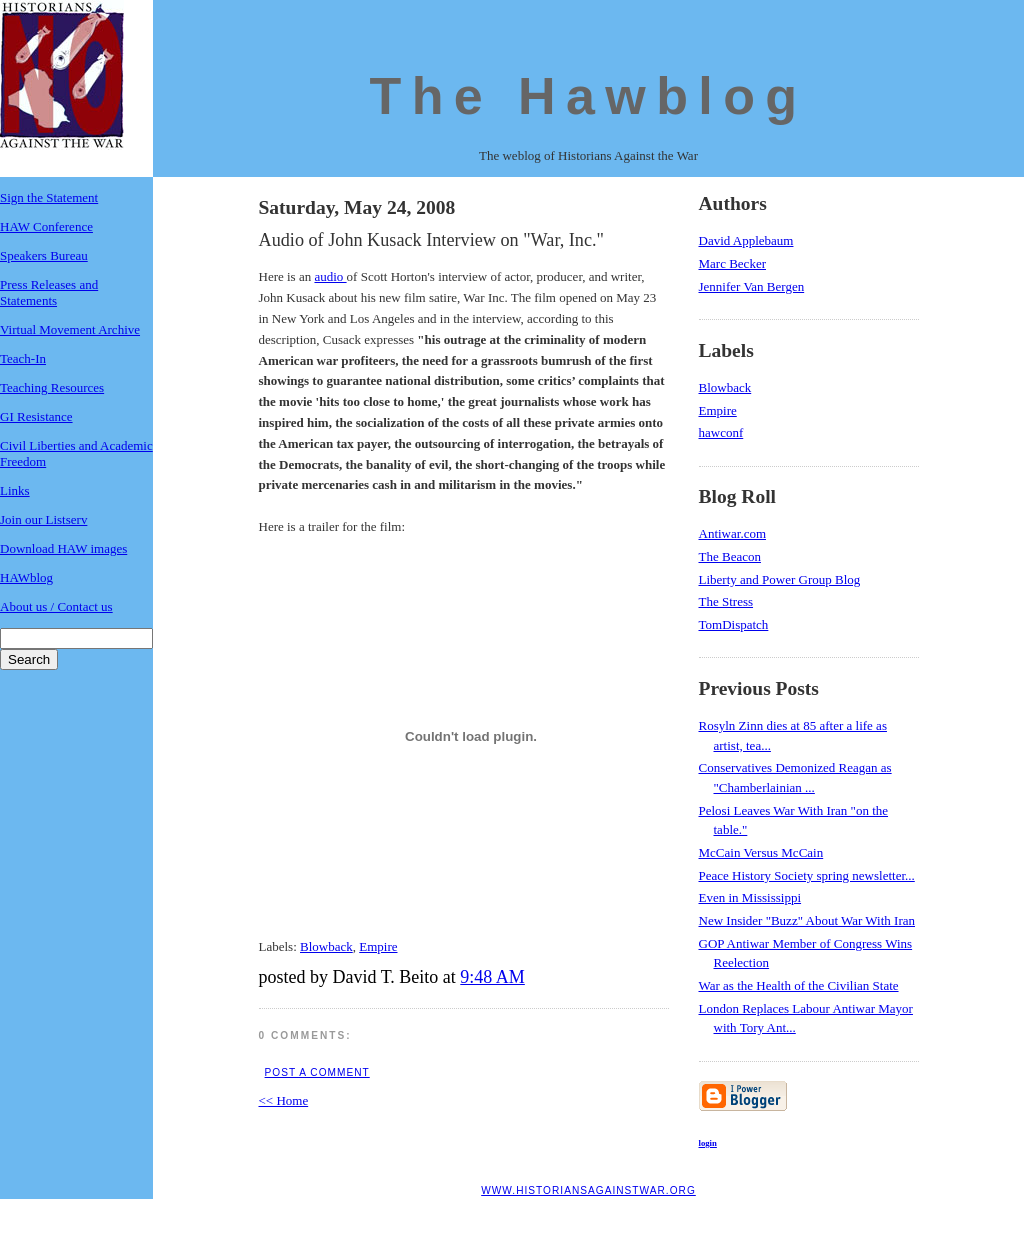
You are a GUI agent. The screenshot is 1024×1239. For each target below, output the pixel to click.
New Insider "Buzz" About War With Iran (807, 920)
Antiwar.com (733, 533)
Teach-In (23, 358)
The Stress (726, 601)
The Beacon (730, 556)
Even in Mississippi (750, 897)
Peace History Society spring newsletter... (807, 875)
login (708, 1143)
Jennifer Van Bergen (752, 286)
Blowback (326, 946)
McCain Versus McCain (761, 852)
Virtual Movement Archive (70, 329)
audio (330, 276)
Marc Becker (733, 263)
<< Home (284, 1100)
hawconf (721, 432)
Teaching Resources (52, 387)
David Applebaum (746, 240)
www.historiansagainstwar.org (588, 1190)
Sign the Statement (49, 197)
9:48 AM (492, 977)
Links (15, 490)
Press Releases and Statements (49, 292)
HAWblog (26, 577)
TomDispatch (734, 624)
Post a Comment (317, 1072)
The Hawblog (589, 96)
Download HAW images (63, 548)
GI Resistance (36, 416)
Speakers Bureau (44, 255)
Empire (378, 946)
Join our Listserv (43, 519)
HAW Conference (46, 226)
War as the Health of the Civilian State (799, 985)
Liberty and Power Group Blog (780, 579)
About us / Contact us (56, 606)
